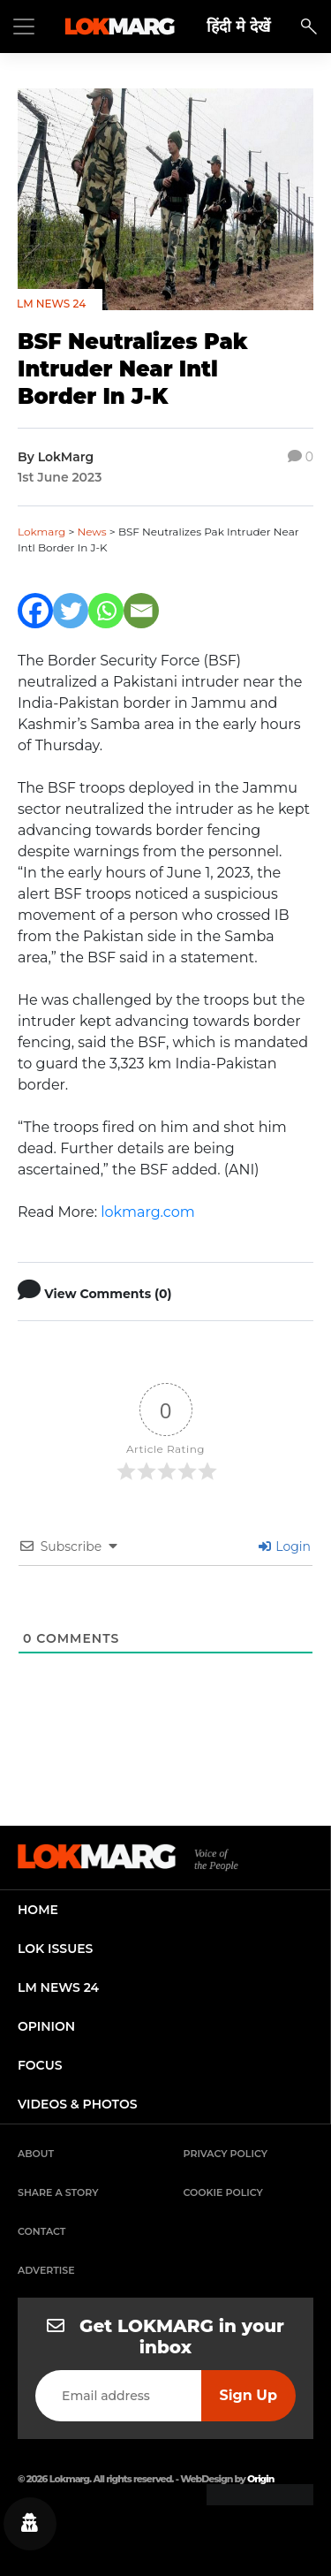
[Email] (141, 610)
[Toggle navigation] (24, 26)
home (38, 1910)
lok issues (55, 1949)
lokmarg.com (147, 1212)
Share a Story (58, 2192)
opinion (46, 2026)
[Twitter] (70, 610)
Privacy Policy (226, 2153)
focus (40, 2065)
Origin (260, 2479)
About (36, 2153)
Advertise (46, 2270)
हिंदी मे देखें (238, 26)
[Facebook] (35, 610)
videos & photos (78, 2104)
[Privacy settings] (30, 2523)
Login (285, 1546)
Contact (41, 2231)
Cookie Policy (223, 2192)
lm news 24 (58, 1987)
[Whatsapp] (106, 610)
